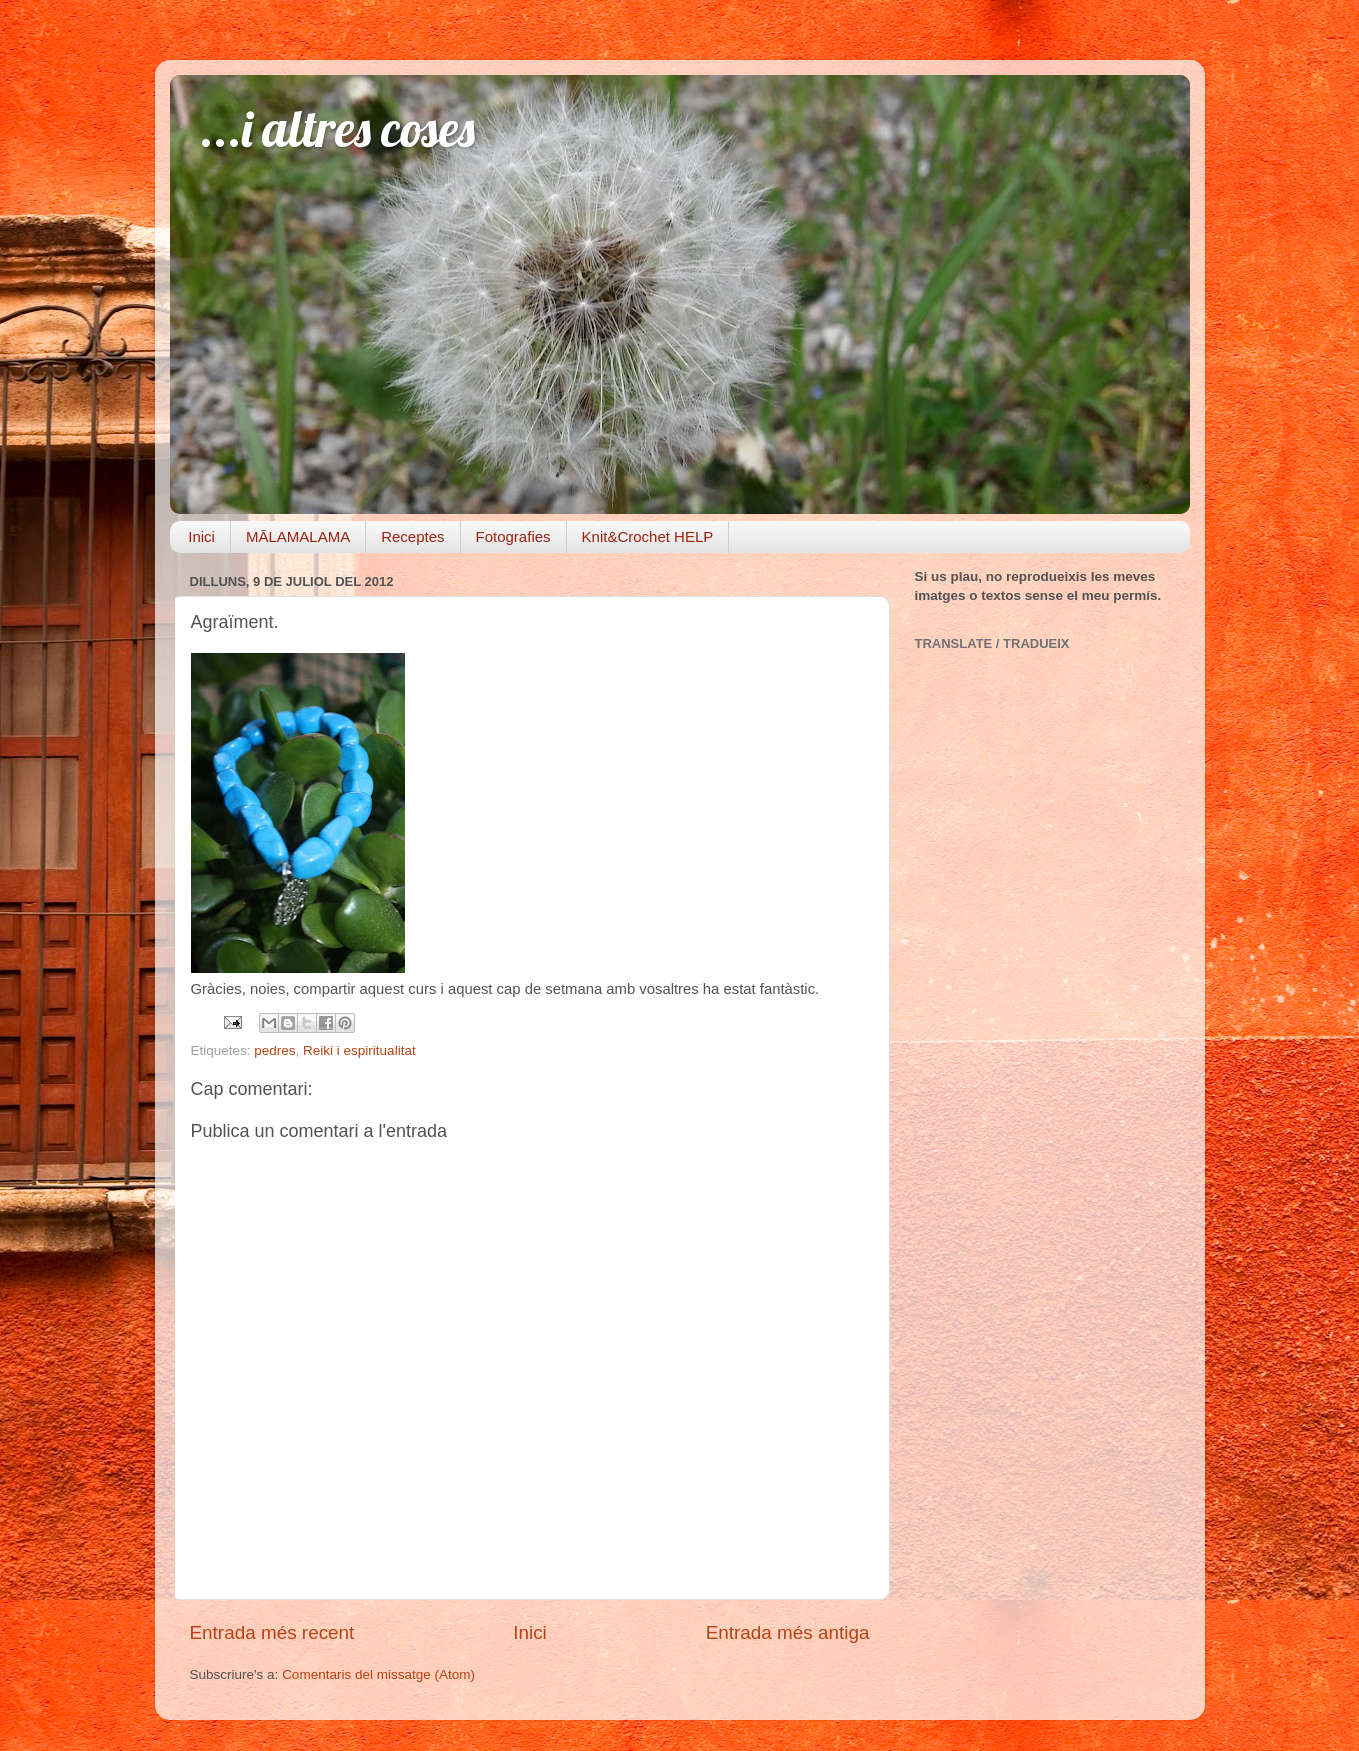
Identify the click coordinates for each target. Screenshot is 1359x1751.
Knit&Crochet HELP (648, 536)
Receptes (412, 536)
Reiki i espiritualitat (359, 1050)
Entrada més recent (272, 1632)
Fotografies (513, 536)
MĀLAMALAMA (298, 536)
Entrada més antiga (788, 1632)
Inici (201, 536)
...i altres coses (337, 128)
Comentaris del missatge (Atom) (378, 1674)
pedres (274, 1050)
